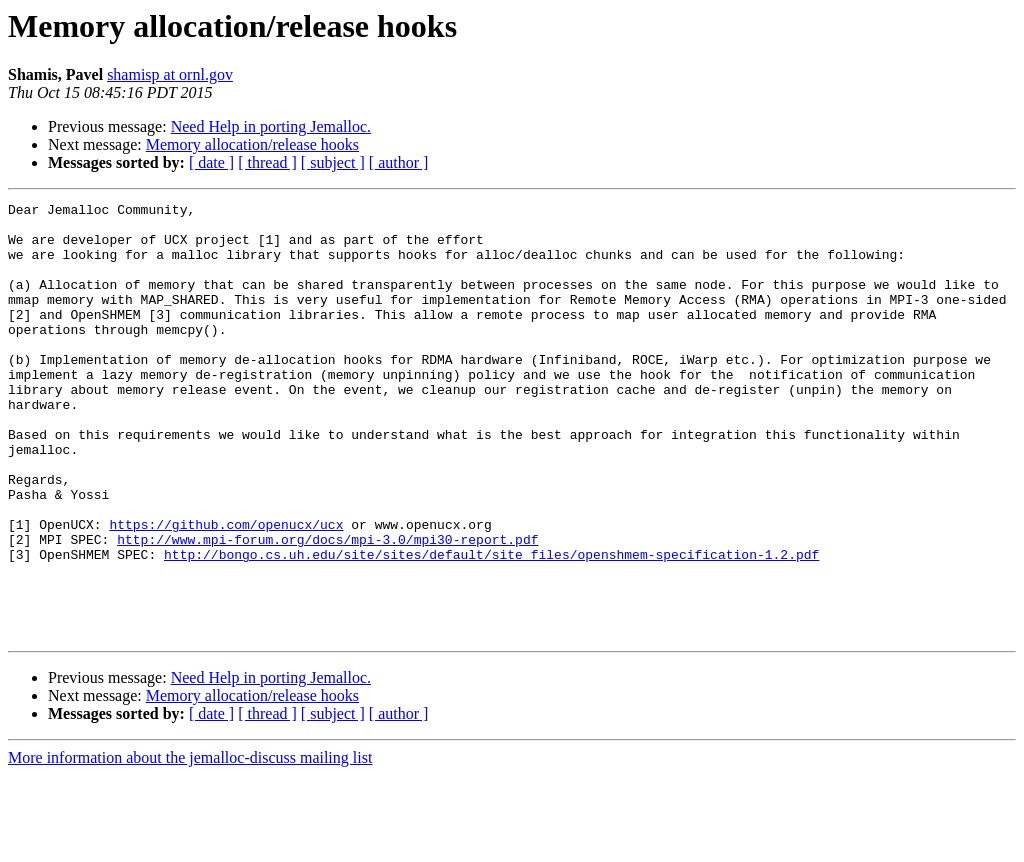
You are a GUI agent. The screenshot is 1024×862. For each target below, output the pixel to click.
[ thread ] (267, 162)
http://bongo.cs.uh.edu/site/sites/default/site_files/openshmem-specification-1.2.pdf (491, 626)
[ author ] (399, 162)
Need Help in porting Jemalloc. (271, 126)
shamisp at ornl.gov (170, 74)
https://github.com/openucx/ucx (226, 590)
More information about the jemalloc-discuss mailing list (190, 844)
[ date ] (211, 162)
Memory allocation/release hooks (252, 144)
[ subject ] (333, 162)
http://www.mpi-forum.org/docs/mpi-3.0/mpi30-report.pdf (327, 608)
